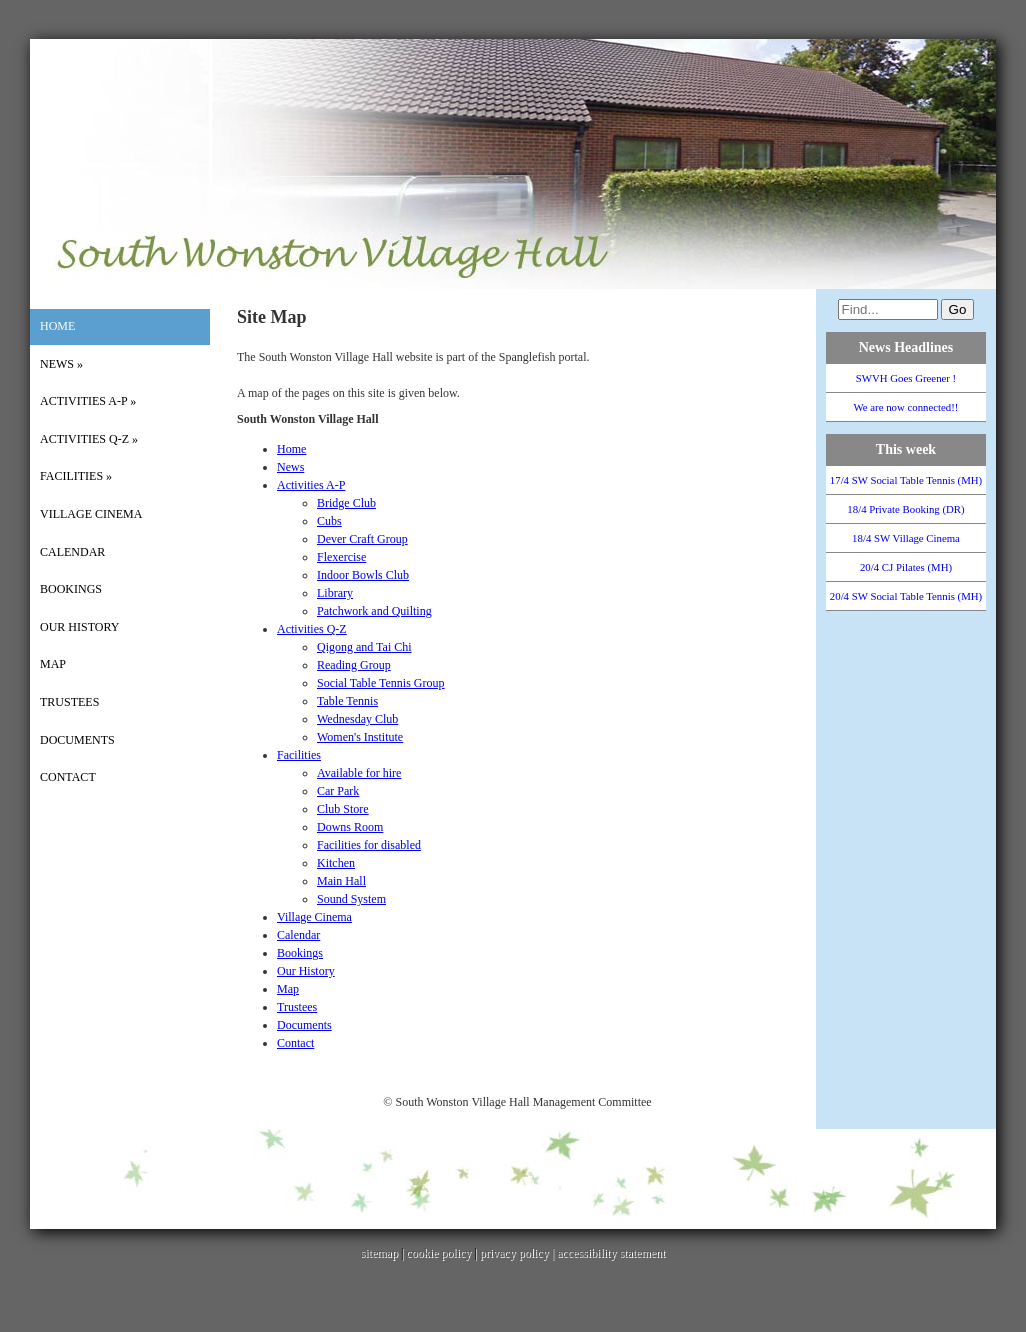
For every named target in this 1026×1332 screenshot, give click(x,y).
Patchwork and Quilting (374, 611)
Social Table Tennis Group (381, 683)
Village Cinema (91, 514)
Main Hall (341, 881)
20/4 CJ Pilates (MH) (906, 567)
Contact (68, 777)
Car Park (338, 791)
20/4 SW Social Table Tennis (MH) (906, 596)
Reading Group (354, 665)
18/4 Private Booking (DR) (905, 509)
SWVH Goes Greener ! (906, 378)
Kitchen (336, 863)
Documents (77, 740)
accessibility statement (611, 1253)
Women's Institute (360, 737)
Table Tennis (347, 701)
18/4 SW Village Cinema (906, 538)
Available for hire (359, 773)
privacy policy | (518, 1253)
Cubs (329, 521)
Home (57, 326)
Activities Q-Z (89, 439)
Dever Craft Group (362, 539)
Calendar (72, 552)
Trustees (69, 702)
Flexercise (341, 557)
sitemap (379, 1253)
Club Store (343, 809)
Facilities (76, 476)
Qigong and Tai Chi (364, 647)
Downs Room (350, 827)
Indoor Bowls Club (363, 575)
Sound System (351, 899)
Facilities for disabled (369, 845)
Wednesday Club (357, 719)
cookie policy (438, 1253)
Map (53, 664)
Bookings (71, 589)
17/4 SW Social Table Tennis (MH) (906, 480)
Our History (79, 627)
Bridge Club (346, 503)
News (61, 364)
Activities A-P (88, 401)
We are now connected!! (906, 407)
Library (335, 593)
